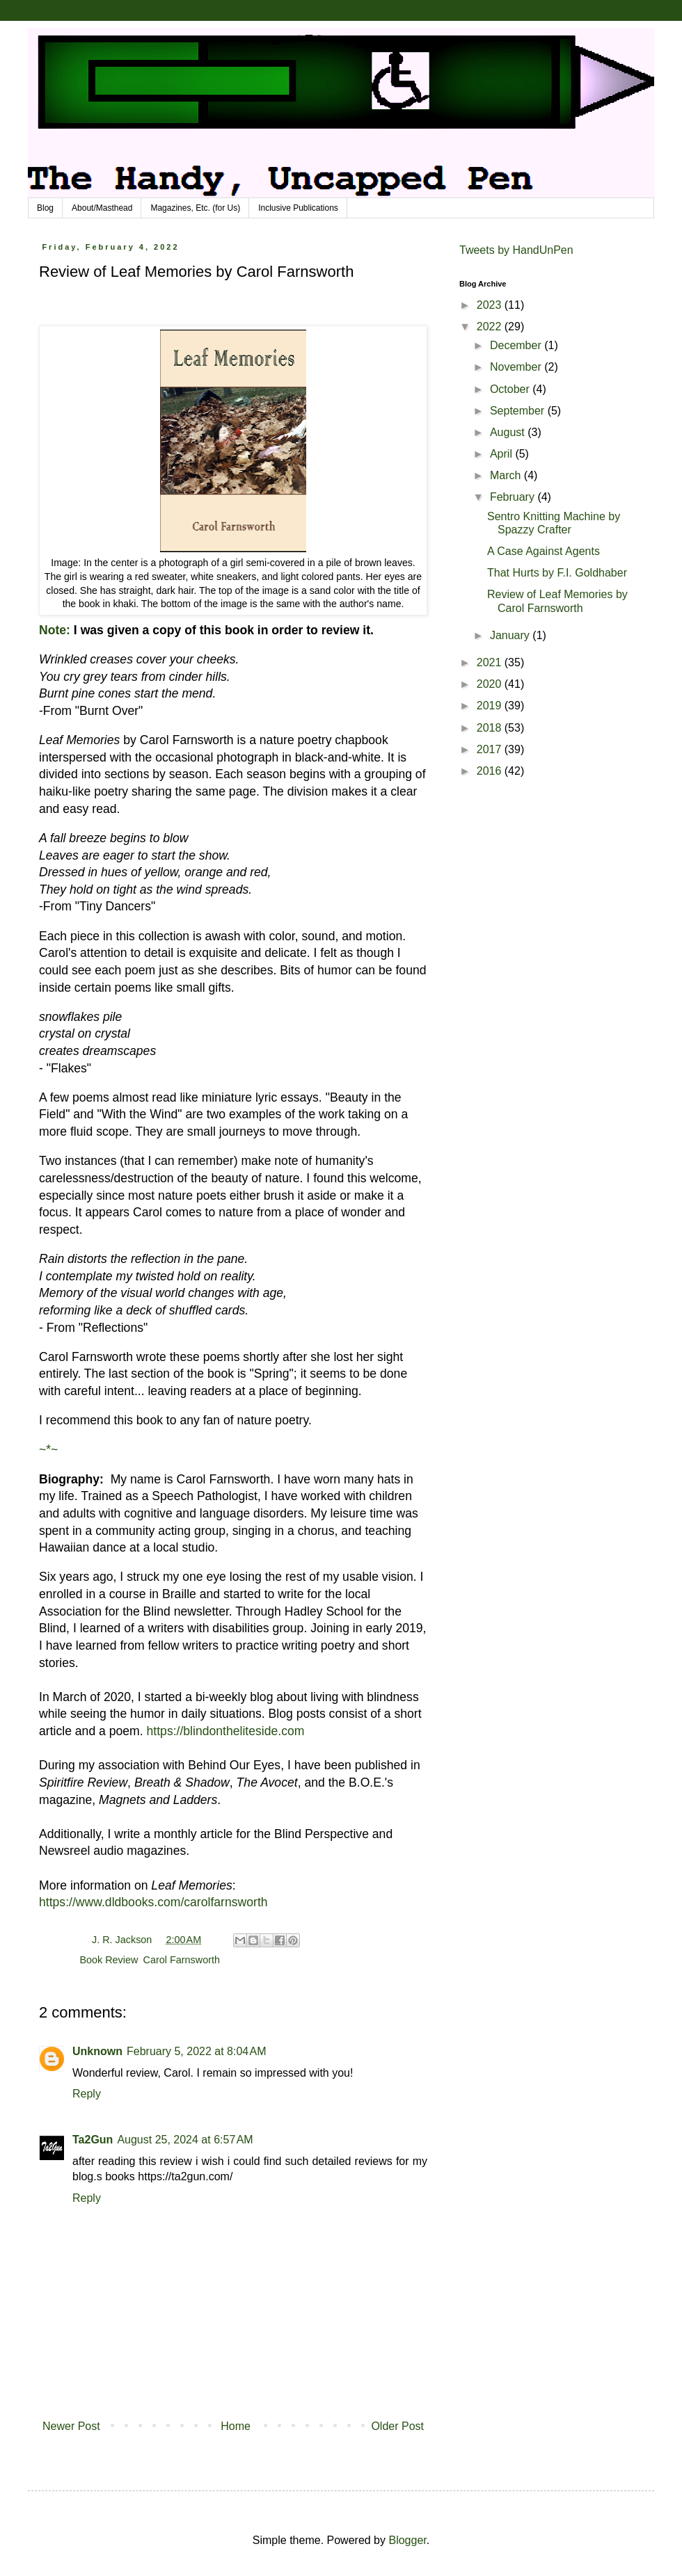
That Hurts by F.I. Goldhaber (557, 573)
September (519, 411)
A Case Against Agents (543, 551)
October (511, 389)
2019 (491, 705)
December (517, 345)
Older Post (397, 2426)
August (509, 432)
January (511, 635)
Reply (86, 2094)
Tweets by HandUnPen (516, 250)
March (507, 475)
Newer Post (71, 2426)
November (517, 367)
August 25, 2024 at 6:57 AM (185, 2140)
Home (236, 2426)
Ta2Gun (92, 2140)
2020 (491, 684)
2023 (491, 305)
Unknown (97, 2051)
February (513, 497)
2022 (491, 326)
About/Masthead (102, 208)
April (502, 454)
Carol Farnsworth (181, 1959)
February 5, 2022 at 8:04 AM (197, 2051)
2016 (491, 771)
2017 (491, 749)
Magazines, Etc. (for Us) (195, 208)
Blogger (407, 2540)
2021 (491, 662)
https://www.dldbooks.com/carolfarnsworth (153, 1902)
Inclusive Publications (298, 208)
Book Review (108, 1959)
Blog (45, 208)
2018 (491, 728)
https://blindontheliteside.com (226, 1731)
